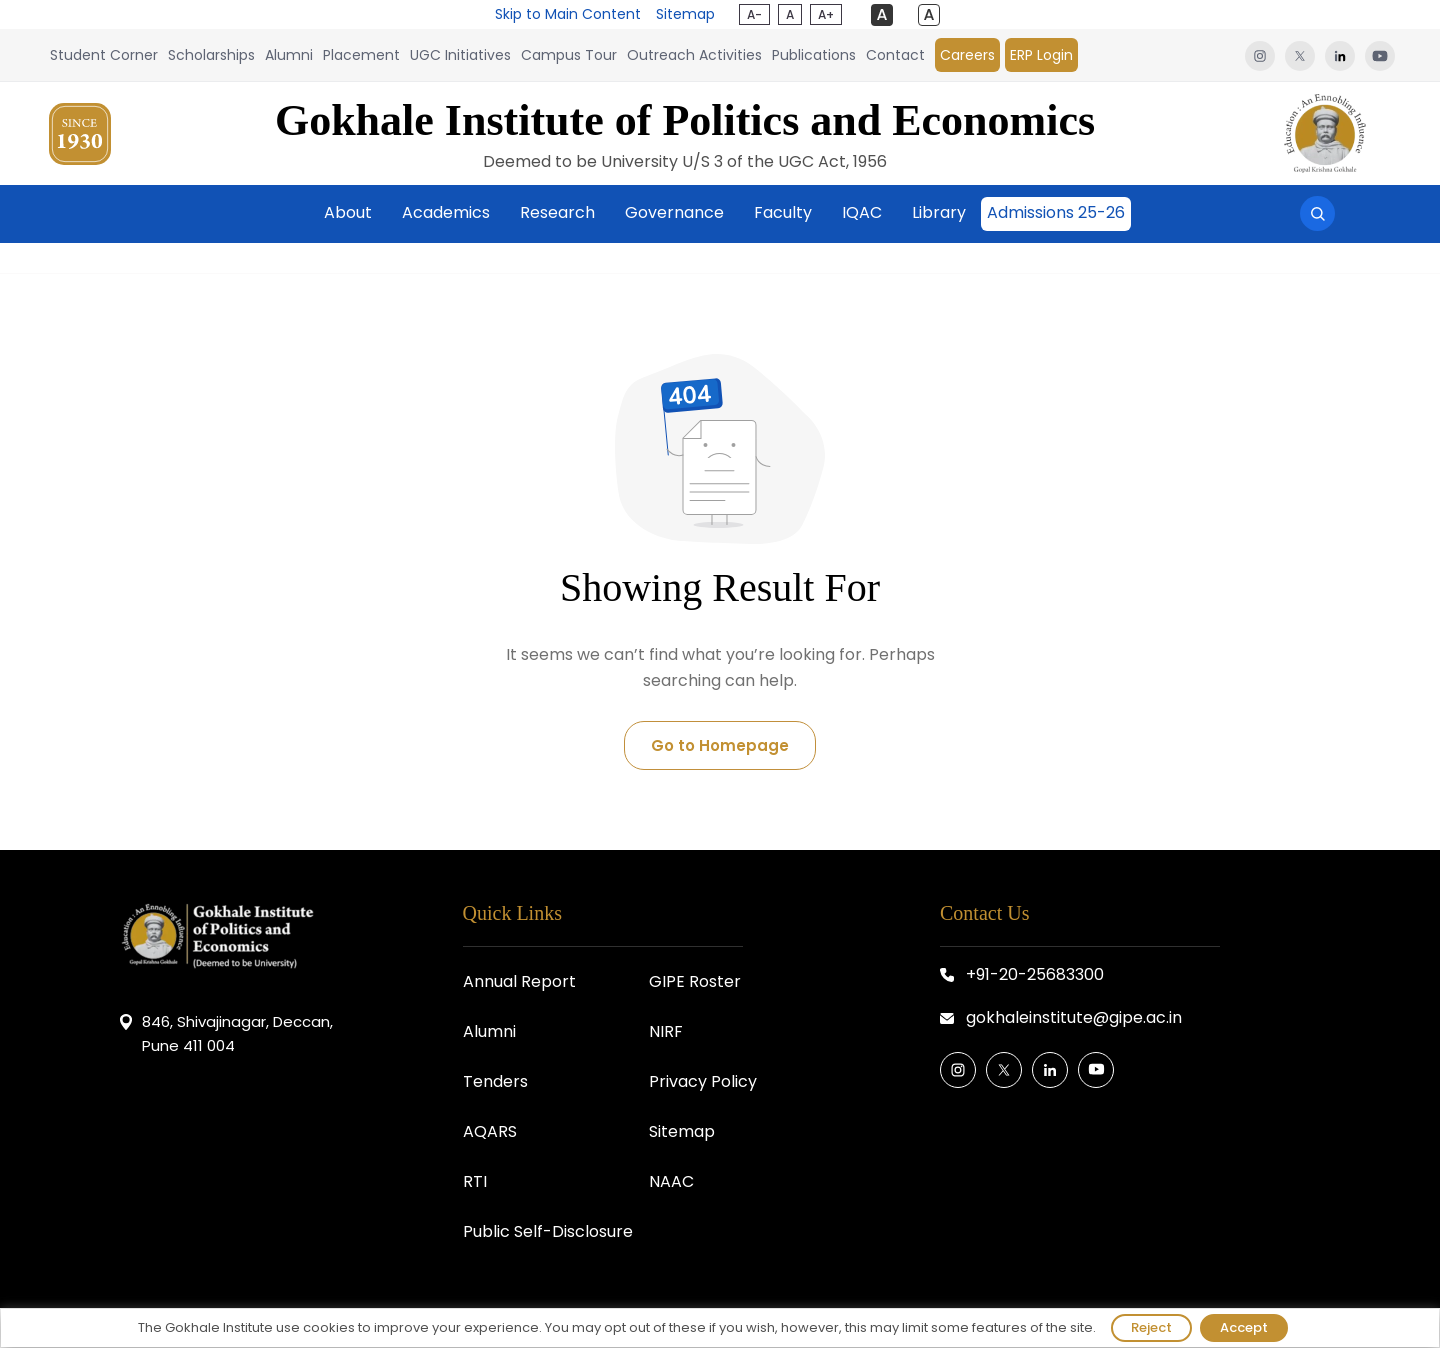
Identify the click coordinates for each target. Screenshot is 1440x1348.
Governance (674, 212)
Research (557, 212)
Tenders (495, 1081)
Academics (446, 212)
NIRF (666, 1031)
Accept (1244, 1327)
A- (754, 14)
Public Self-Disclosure (548, 1231)
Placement (361, 55)
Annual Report (519, 981)
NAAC (671, 1181)
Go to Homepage (720, 745)
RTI (475, 1181)
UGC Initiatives (460, 55)
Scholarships (211, 55)
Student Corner (104, 55)
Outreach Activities (694, 55)
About (348, 212)
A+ (826, 14)
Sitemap (685, 14)
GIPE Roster (695, 981)
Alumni (289, 55)
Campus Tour (569, 55)
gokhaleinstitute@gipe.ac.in (1074, 1017)
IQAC (862, 212)
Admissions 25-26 (1056, 212)
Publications (814, 55)
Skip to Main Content (568, 14)
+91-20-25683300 (1035, 974)
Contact (895, 55)
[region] (720, 1328)
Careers (967, 55)
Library (939, 212)
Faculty (783, 212)
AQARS (490, 1131)
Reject (1151, 1327)
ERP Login (1041, 55)
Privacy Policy (703, 1081)
